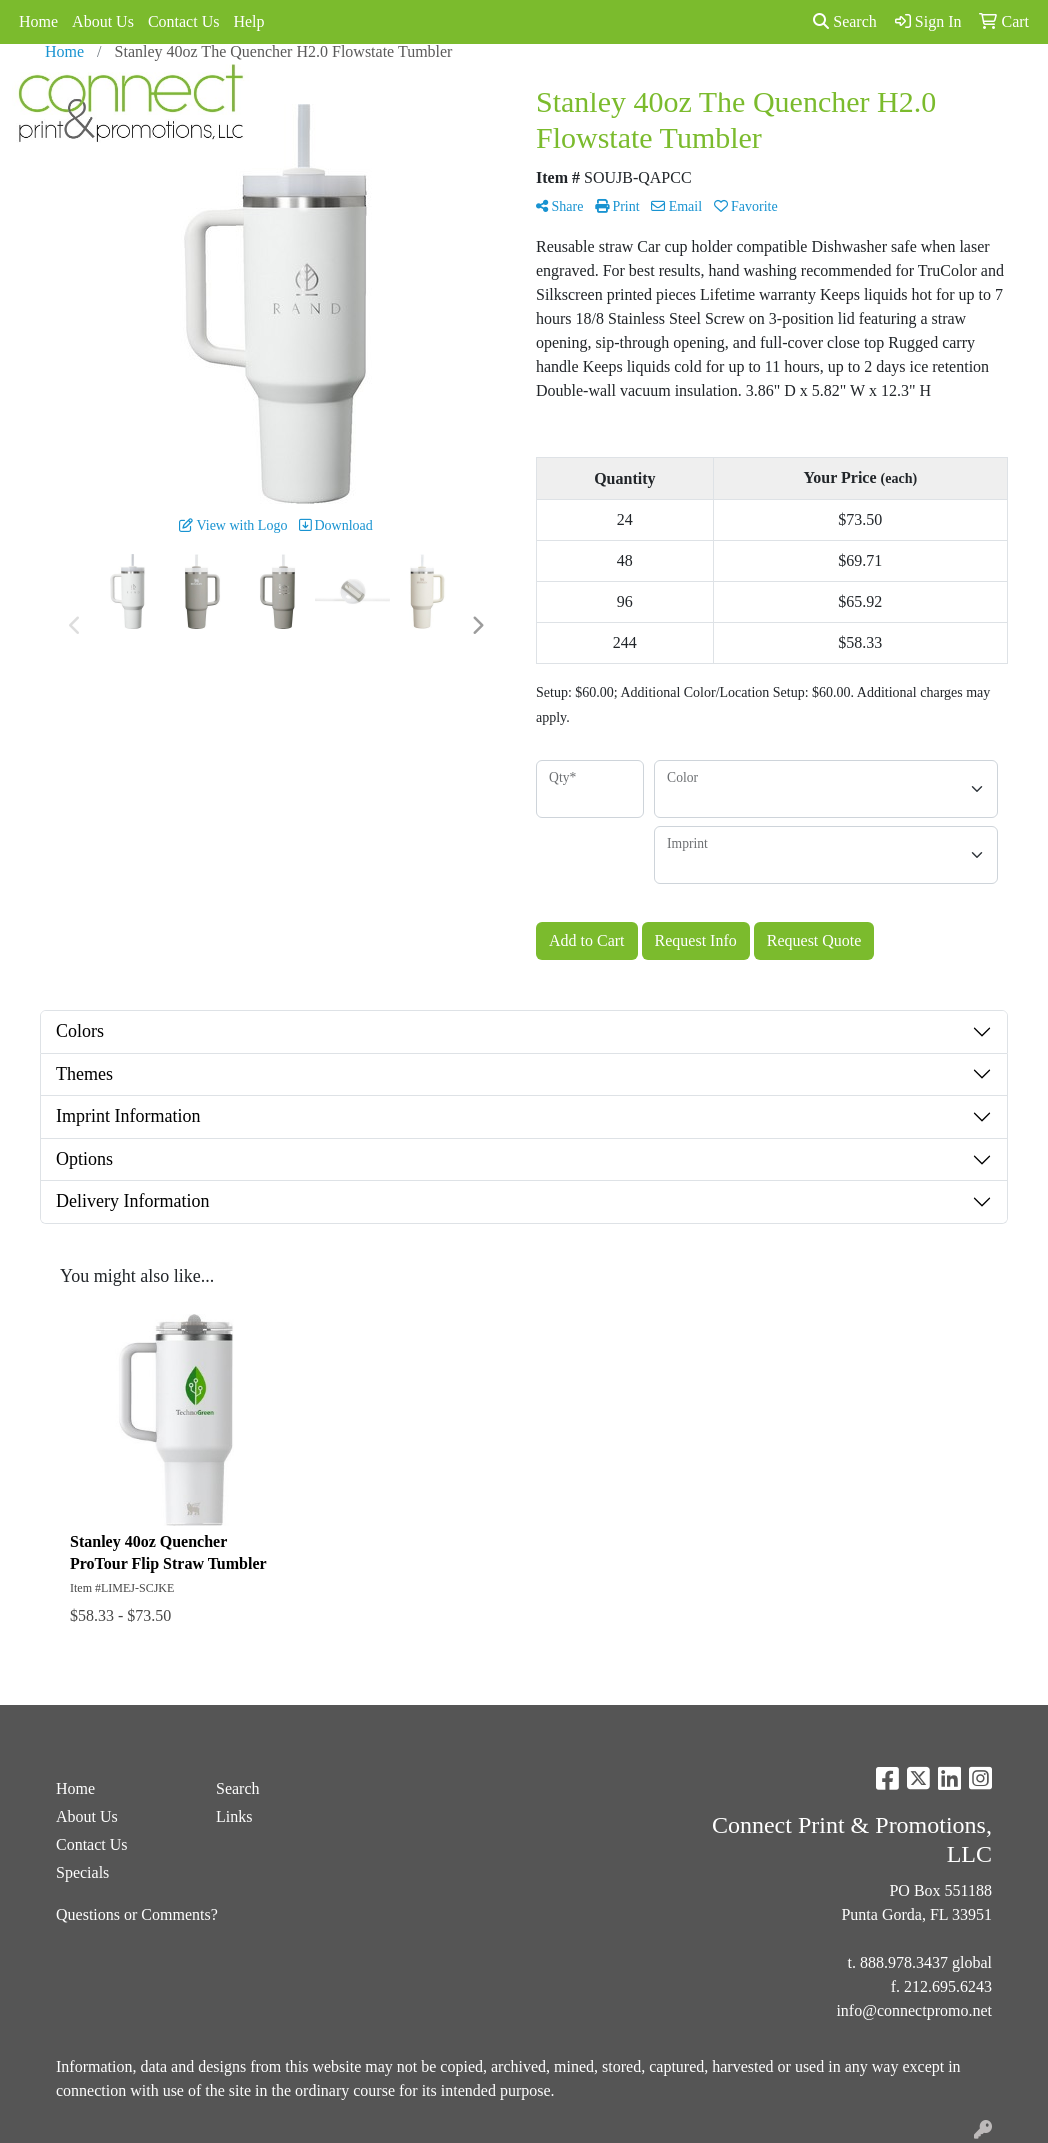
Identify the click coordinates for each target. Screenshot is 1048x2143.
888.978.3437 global (926, 1962)
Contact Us (184, 21)
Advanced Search (548, 87)
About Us (103, 21)
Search (845, 21)
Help (248, 21)
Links (708, 87)
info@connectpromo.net (914, 2010)
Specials (646, 87)
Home (38, 21)
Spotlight (771, 87)
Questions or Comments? (137, 1914)
